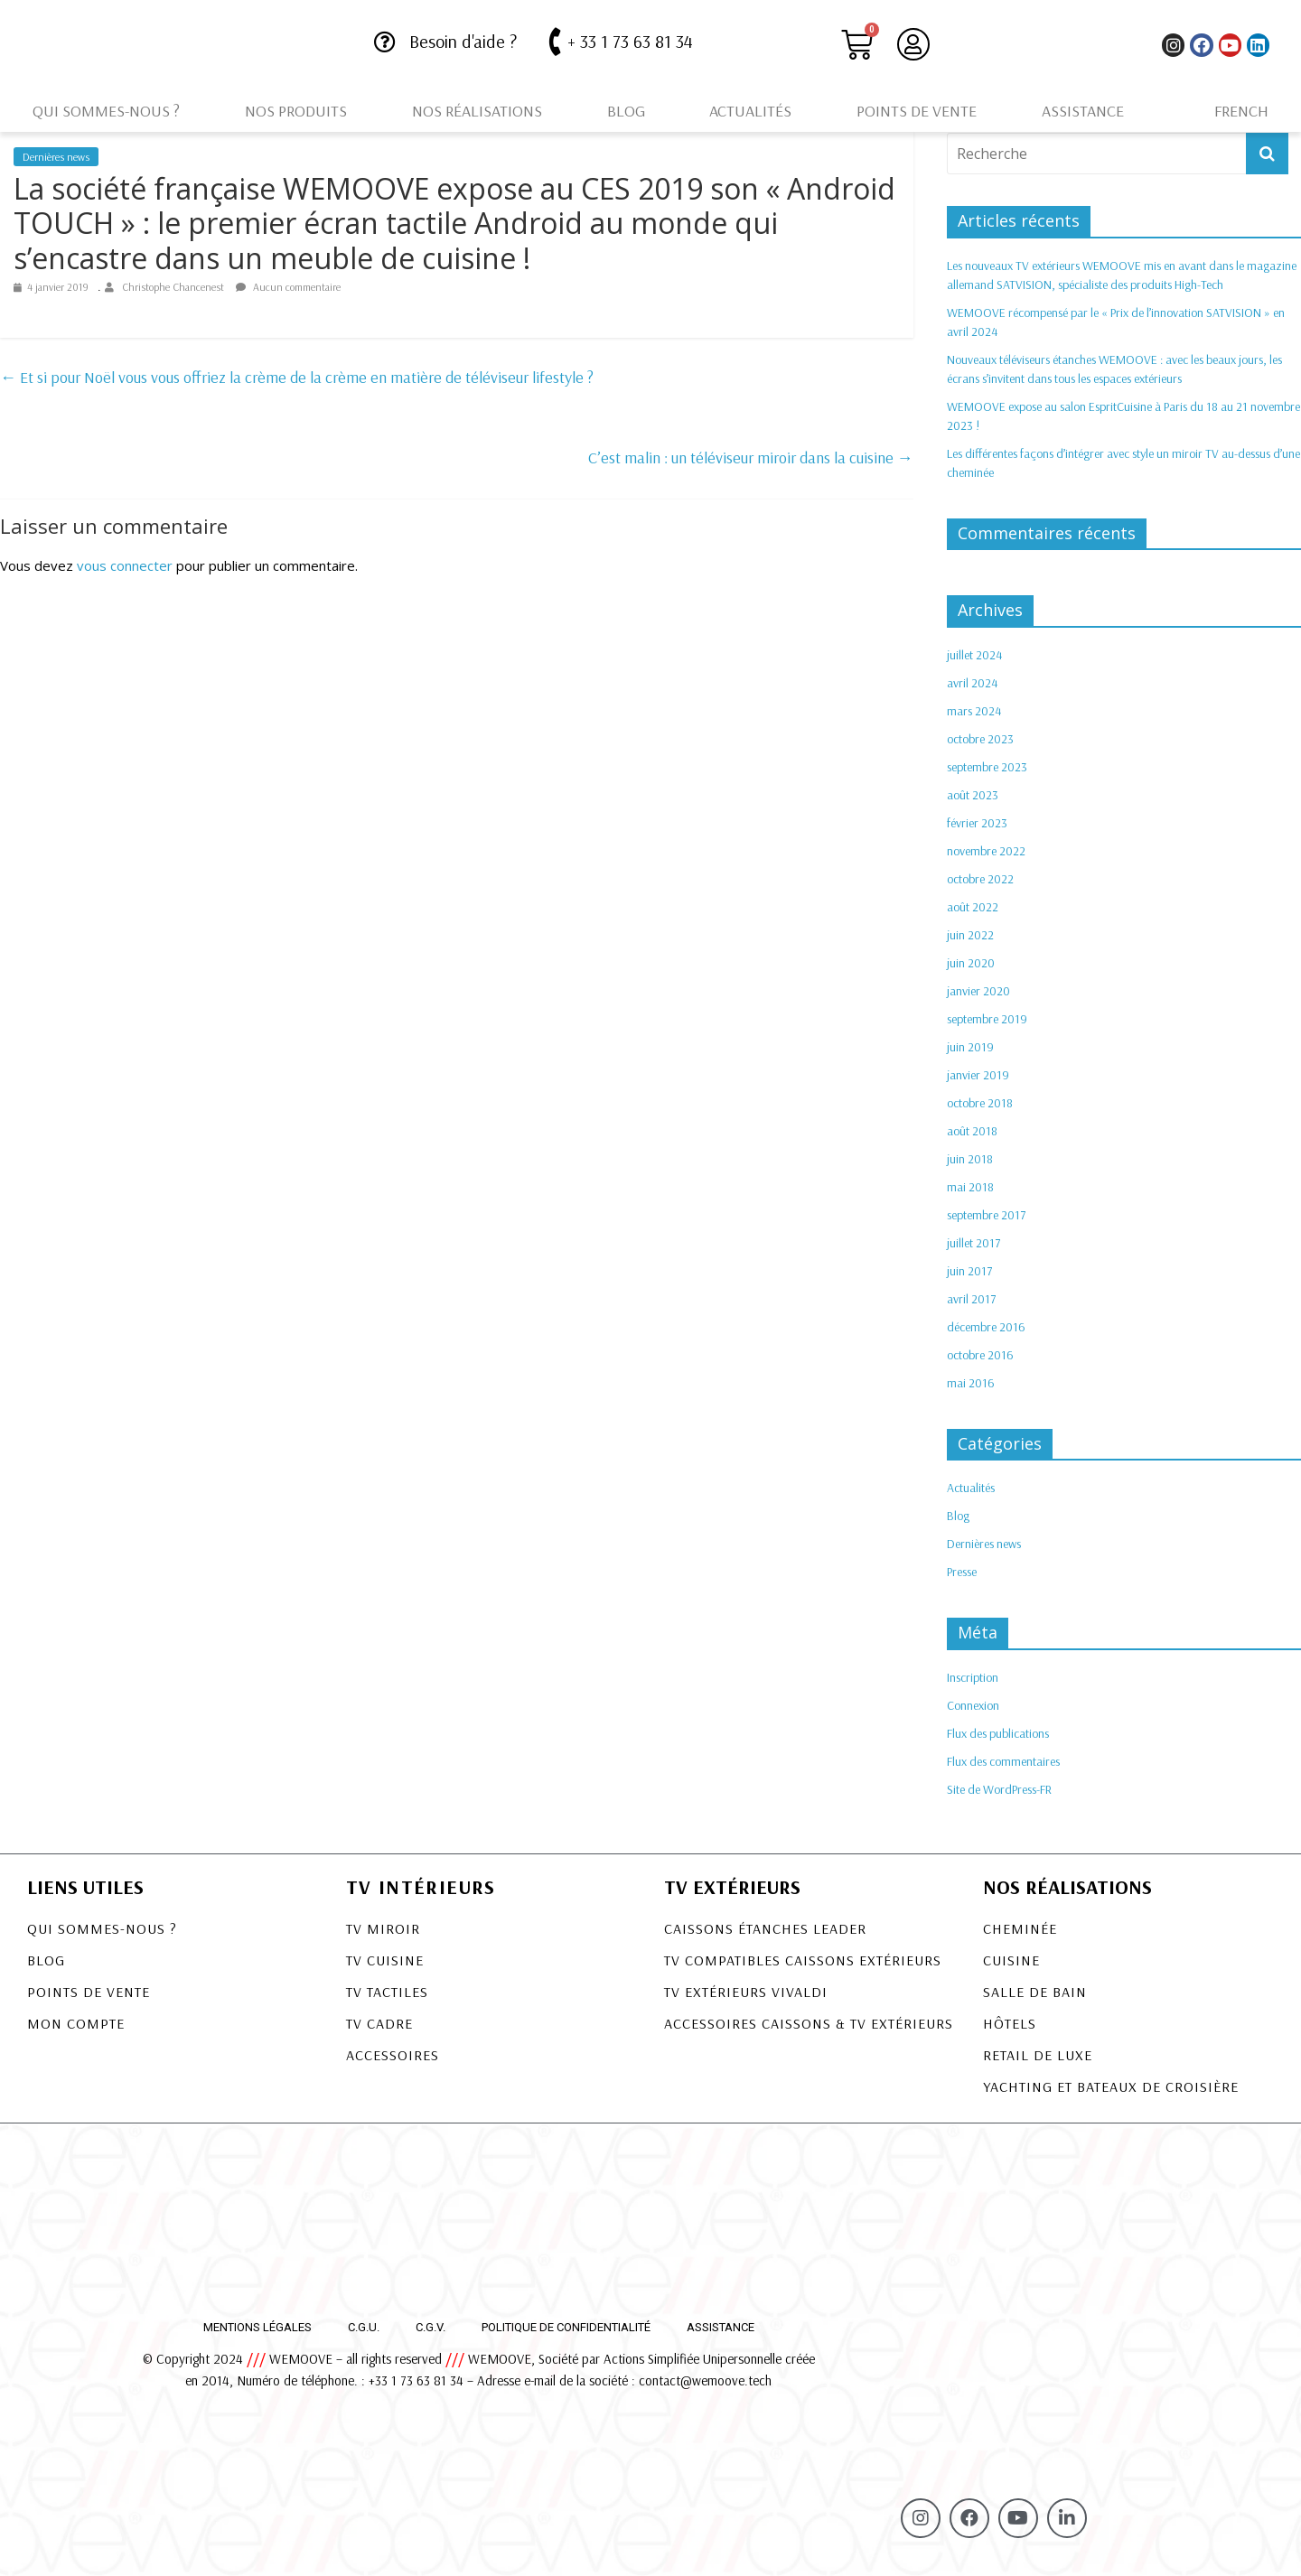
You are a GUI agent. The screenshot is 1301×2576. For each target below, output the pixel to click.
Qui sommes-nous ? (106, 110)
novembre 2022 (986, 851)
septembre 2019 (987, 1019)
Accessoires (392, 2055)
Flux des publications (998, 1733)
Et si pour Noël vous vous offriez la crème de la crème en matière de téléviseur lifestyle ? (297, 377)
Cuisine (1011, 1960)
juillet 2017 (973, 1243)
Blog (626, 110)
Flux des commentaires (1003, 1761)
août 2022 (972, 907)
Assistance (1083, 110)
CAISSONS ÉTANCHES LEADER (765, 1928)
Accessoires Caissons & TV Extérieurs (808, 2023)
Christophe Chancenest (174, 287)
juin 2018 (970, 1159)
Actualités (750, 110)
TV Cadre (379, 2023)
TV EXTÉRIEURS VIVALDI (746, 1992)
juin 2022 (970, 935)
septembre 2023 (987, 767)
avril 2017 (971, 1299)
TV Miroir (383, 1928)
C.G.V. (430, 2327)
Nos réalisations (477, 110)
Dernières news (56, 156)
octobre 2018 (980, 1103)
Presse (962, 1571)
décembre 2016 (986, 1327)
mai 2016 (971, 1383)
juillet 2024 (974, 655)
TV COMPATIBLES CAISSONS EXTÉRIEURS (802, 1960)
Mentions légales (257, 2327)
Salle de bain (1035, 1992)
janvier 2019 (978, 1075)
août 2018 (972, 1131)
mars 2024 (974, 711)
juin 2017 (969, 1271)
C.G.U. (363, 2327)
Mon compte (76, 2023)
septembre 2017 (986, 1215)
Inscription (972, 1677)
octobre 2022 (980, 879)
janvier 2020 (978, 991)
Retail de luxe (1037, 2055)
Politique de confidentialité (566, 2327)
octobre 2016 (980, 1355)
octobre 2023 (980, 739)
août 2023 (972, 795)
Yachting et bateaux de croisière (1111, 2086)
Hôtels (1009, 2023)
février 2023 (977, 823)
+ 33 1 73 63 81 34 (630, 41)
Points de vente (916, 110)
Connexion (973, 1705)
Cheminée (1020, 1928)
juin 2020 (971, 963)
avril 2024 (972, 683)
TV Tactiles (387, 1992)
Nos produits (296, 110)
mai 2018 (970, 1187)
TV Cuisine (385, 1960)
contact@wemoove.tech (705, 2380)
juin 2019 (970, 1047)
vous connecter (125, 565)
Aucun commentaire (288, 287)
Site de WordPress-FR (999, 1789)
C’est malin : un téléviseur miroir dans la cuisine (750, 457)
